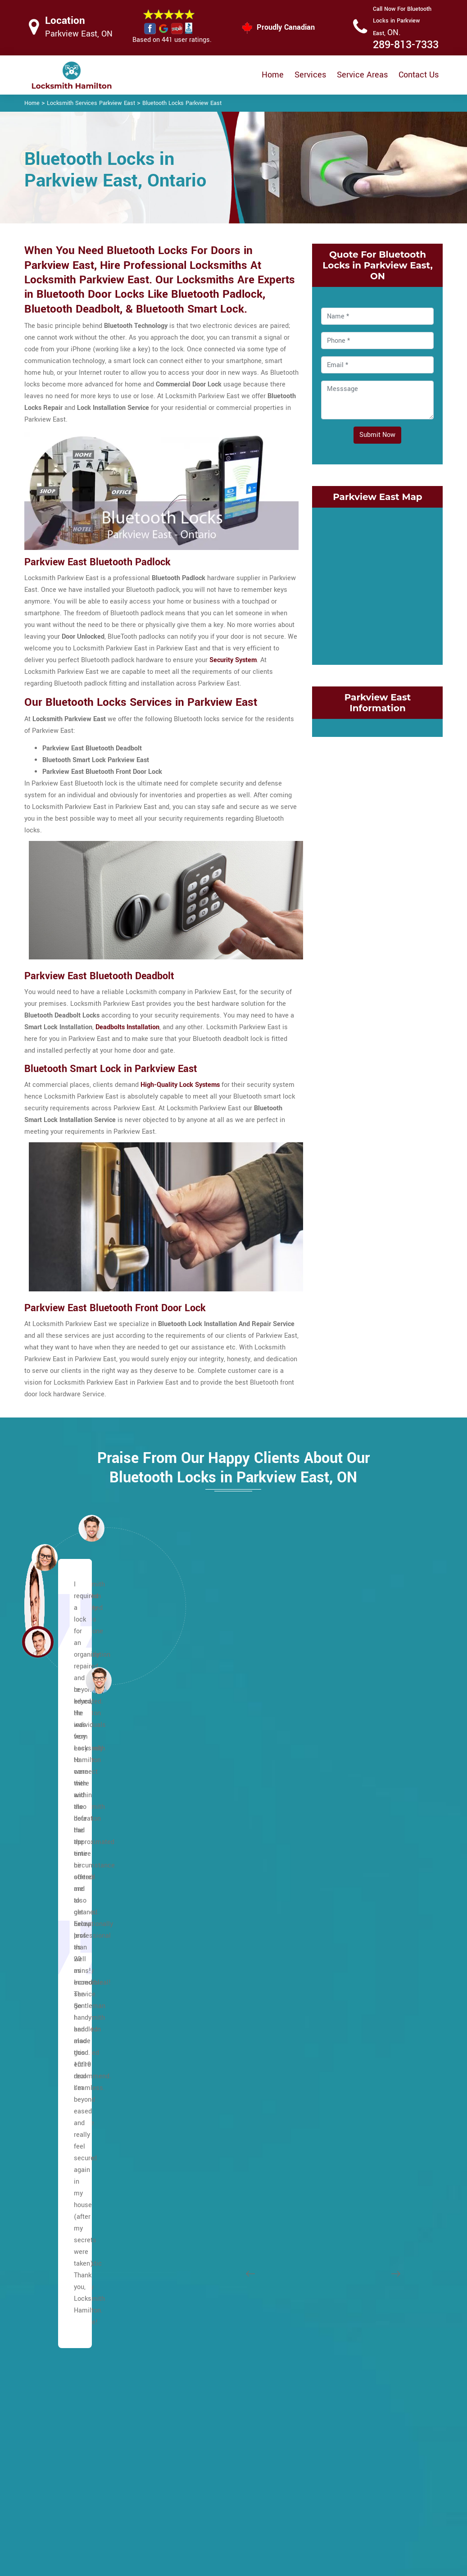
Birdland (51, 1926)
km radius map (377, 584)
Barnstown (55, 1887)
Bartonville (197, 2279)
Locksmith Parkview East (226, 2565)
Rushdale (195, 2109)
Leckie (190, 1913)
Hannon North (59, 2305)
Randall (192, 2083)
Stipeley (335, 2279)
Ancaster (52, 1835)
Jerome (192, 1835)
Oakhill (191, 2031)
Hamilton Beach (204, 2292)
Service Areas (362, 75)
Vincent (334, 2305)
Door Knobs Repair (204, 2528)
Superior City (342, 2266)
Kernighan (196, 1861)
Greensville (56, 2266)
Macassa (195, 1939)
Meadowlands (201, 1953)
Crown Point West (349, 1861)
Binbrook (52, 1913)
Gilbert (49, 2201)
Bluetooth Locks (291, 2453)
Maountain (55, 1796)
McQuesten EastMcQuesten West (373, 2096)
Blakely (191, 2318)
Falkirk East (56, 2148)
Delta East (338, 1874)
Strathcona (339, 2292)
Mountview (197, 1979)
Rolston (192, 2096)
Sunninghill (197, 2162)
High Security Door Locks (204, 2440)
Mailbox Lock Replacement (287, 2493)
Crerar (48, 2083)
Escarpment (57, 1809)
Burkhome (54, 2005)
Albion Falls (56, 1861)
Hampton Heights (65, 2292)
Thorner (192, 2188)
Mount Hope (57, 2227)
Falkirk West (57, 2162)
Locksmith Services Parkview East (91, 103)
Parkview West (345, 2162)
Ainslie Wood (58, 1848)
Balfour (49, 1874)
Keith (330, 2031)
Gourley (50, 2240)
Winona (334, 2318)
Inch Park (195, 1822)
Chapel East (56, 2057)
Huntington (197, 1809)
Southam (194, 2148)
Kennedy (193, 1848)
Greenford (337, 1979)
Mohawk (193, 2005)
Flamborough (58, 2188)
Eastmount (55, 2109)
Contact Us (419, 75)
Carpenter (53, 2031)
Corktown (336, 1822)
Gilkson (50, 2214)
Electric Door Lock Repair (204, 2487)
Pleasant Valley (204, 2044)
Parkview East (343, 2148)
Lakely (332, 2070)
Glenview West (345, 1953)
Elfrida (48, 2135)
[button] (98, 1680)
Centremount (58, 2044)
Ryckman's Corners (209, 2122)
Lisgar (190, 1926)
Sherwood (195, 2135)
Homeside (338, 2005)
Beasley (192, 2305)
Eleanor (50, 2122)
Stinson (334, 2253)
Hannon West (59, 2331)
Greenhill (336, 1992)
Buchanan (53, 1992)
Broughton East (61, 1953)
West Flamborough (209, 2240)
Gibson (333, 1926)
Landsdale (338, 2083)
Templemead (200, 2175)
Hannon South (60, 2318)
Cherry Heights (345, 1783)
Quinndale (196, 2057)
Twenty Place (201, 2214)
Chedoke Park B (204, 2344)
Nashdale (337, 2109)
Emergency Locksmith (300, 2517)
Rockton (335, 2214)
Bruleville (53, 1979)
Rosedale (337, 2227)
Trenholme (197, 2201)
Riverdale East (344, 2188)
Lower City (54, 1783)
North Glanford (202, 2018)
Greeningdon (58, 2253)
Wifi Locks (282, 2470)
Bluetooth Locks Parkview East (182, 103)
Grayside (336, 1966)
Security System (233, 660)
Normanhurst (342, 2122)
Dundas (334, 1900)
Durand (333, 1913)
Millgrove (195, 1992)
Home (273, 75)
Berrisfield (54, 1900)
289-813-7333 (406, 44)
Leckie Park (198, 1900)
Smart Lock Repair (204, 2510)
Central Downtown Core (215, 2331)
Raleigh (192, 2070)
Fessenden (55, 2175)
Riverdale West (345, 2201)
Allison (49, 1822)
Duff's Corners (60, 2096)
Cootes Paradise (347, 1809)
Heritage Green (203, 1783)
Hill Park (193, 1796)
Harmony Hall (59, 2344)
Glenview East (344, 1939)
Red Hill (334, 2175)
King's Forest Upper (210, 1874)
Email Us (376, 2434)
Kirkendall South (347, 2057)
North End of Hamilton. (356, 2135)
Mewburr (194, 1966)
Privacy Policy (287, 2435)
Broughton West (62, 1966)
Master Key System (206, 2463)
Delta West (339, 1887)
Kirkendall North (346, 2044)
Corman (334, 1835)
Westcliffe (196, 2253)
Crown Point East (348, 1848)
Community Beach (350, 1796)
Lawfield (193, 1887)
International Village (352, 2018)
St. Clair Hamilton (349, 2240)
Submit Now (377, 435)
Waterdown (197, 2227)
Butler (48, 2018)
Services (310, 75)
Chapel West (58, 2070)
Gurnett (50, 2279)
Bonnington (56, 1939)
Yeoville (192, 2266)
